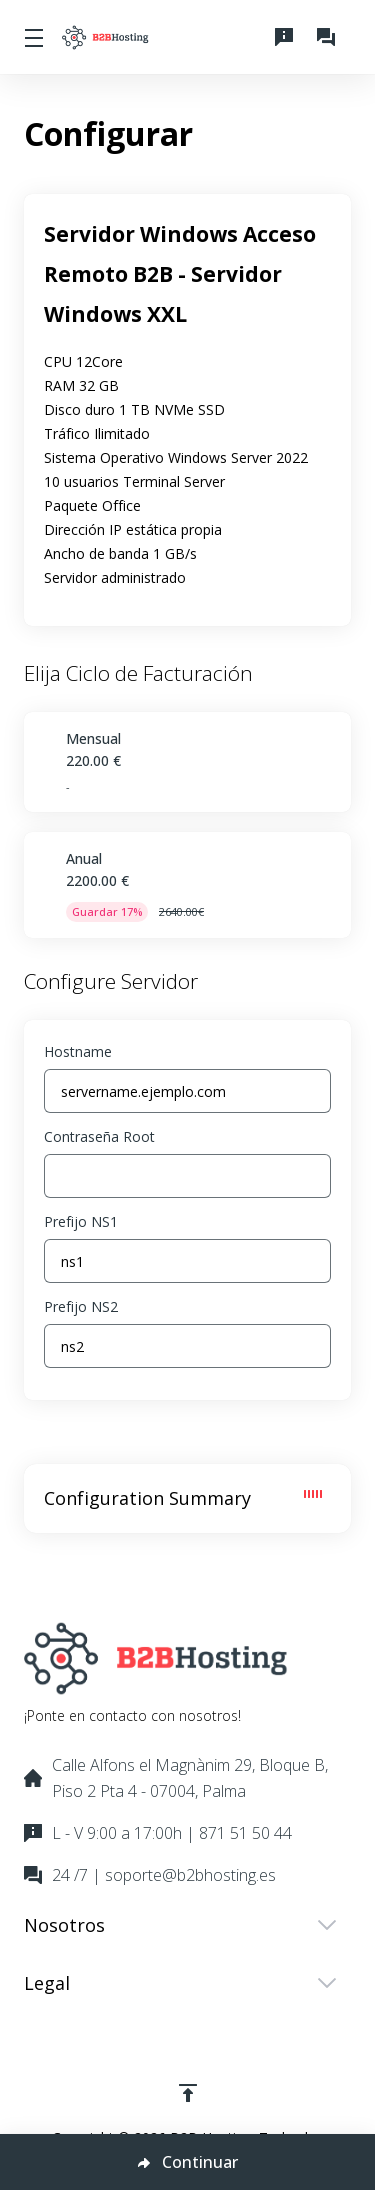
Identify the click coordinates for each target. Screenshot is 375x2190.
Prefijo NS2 (81, 1306)
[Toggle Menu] (31, 37)
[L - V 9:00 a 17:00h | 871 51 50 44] (288, 37)
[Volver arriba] (188, 2093)
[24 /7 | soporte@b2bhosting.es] (330, 37)
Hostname (78, 1051)
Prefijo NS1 (81, 1221)
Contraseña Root (99, 1136)
